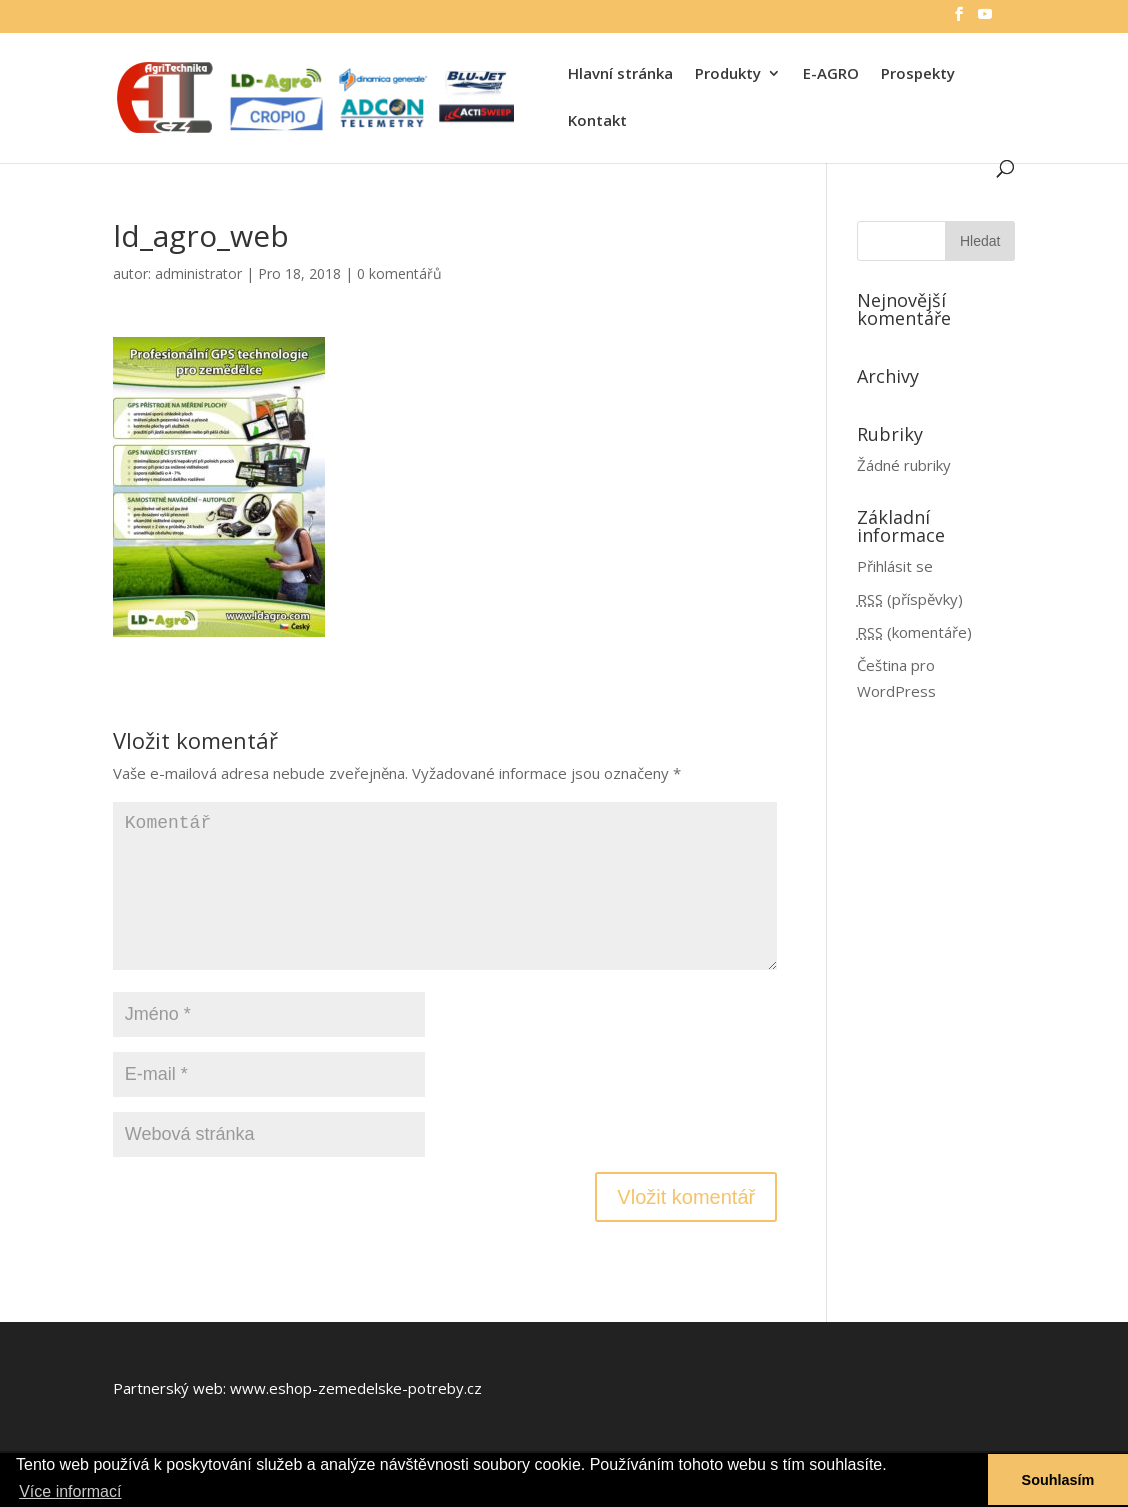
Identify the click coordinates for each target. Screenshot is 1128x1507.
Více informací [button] (70, 1491)
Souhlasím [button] (1058, 1480)
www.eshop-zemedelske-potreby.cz (356, 1388)
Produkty (728, 74)
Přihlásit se (895, 566)
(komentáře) (914, 632)
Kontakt (597, 121)
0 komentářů (399, 273)
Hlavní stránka (620, 74)
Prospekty (918, 74)
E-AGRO (831, 74)
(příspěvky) (910, 599)
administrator (198, 273)
